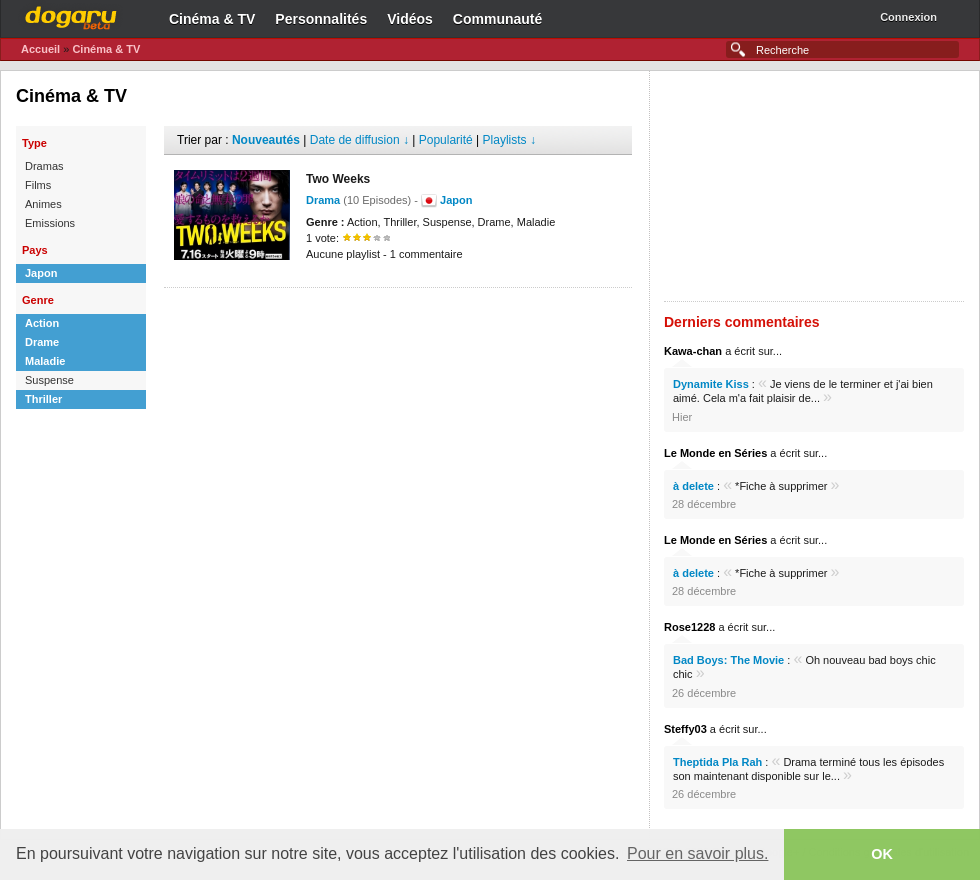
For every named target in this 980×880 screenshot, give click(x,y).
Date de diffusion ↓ (359, 140)
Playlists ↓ (509, 140)
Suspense (49, 380)
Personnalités (321, 19)
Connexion (908, 17)
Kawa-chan (693, 351)
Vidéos (410, 19)
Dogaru (71, 15)
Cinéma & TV (212, 19)
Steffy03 (685, 729)
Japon (41, 273)
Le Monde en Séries (715, 453)
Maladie (45, 361)
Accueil (40, 49)
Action (42, 323)
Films (38, 185)
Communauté (497, 19)
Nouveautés (266, 140)
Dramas (44, 166)
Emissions (50, 223)
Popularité (446, 140)
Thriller (43, 399)
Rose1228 (689, 627)
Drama (323, 200)
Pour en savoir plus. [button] (697, 853)
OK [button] (882, 854)
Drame (42, 342)
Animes (43, 204)
